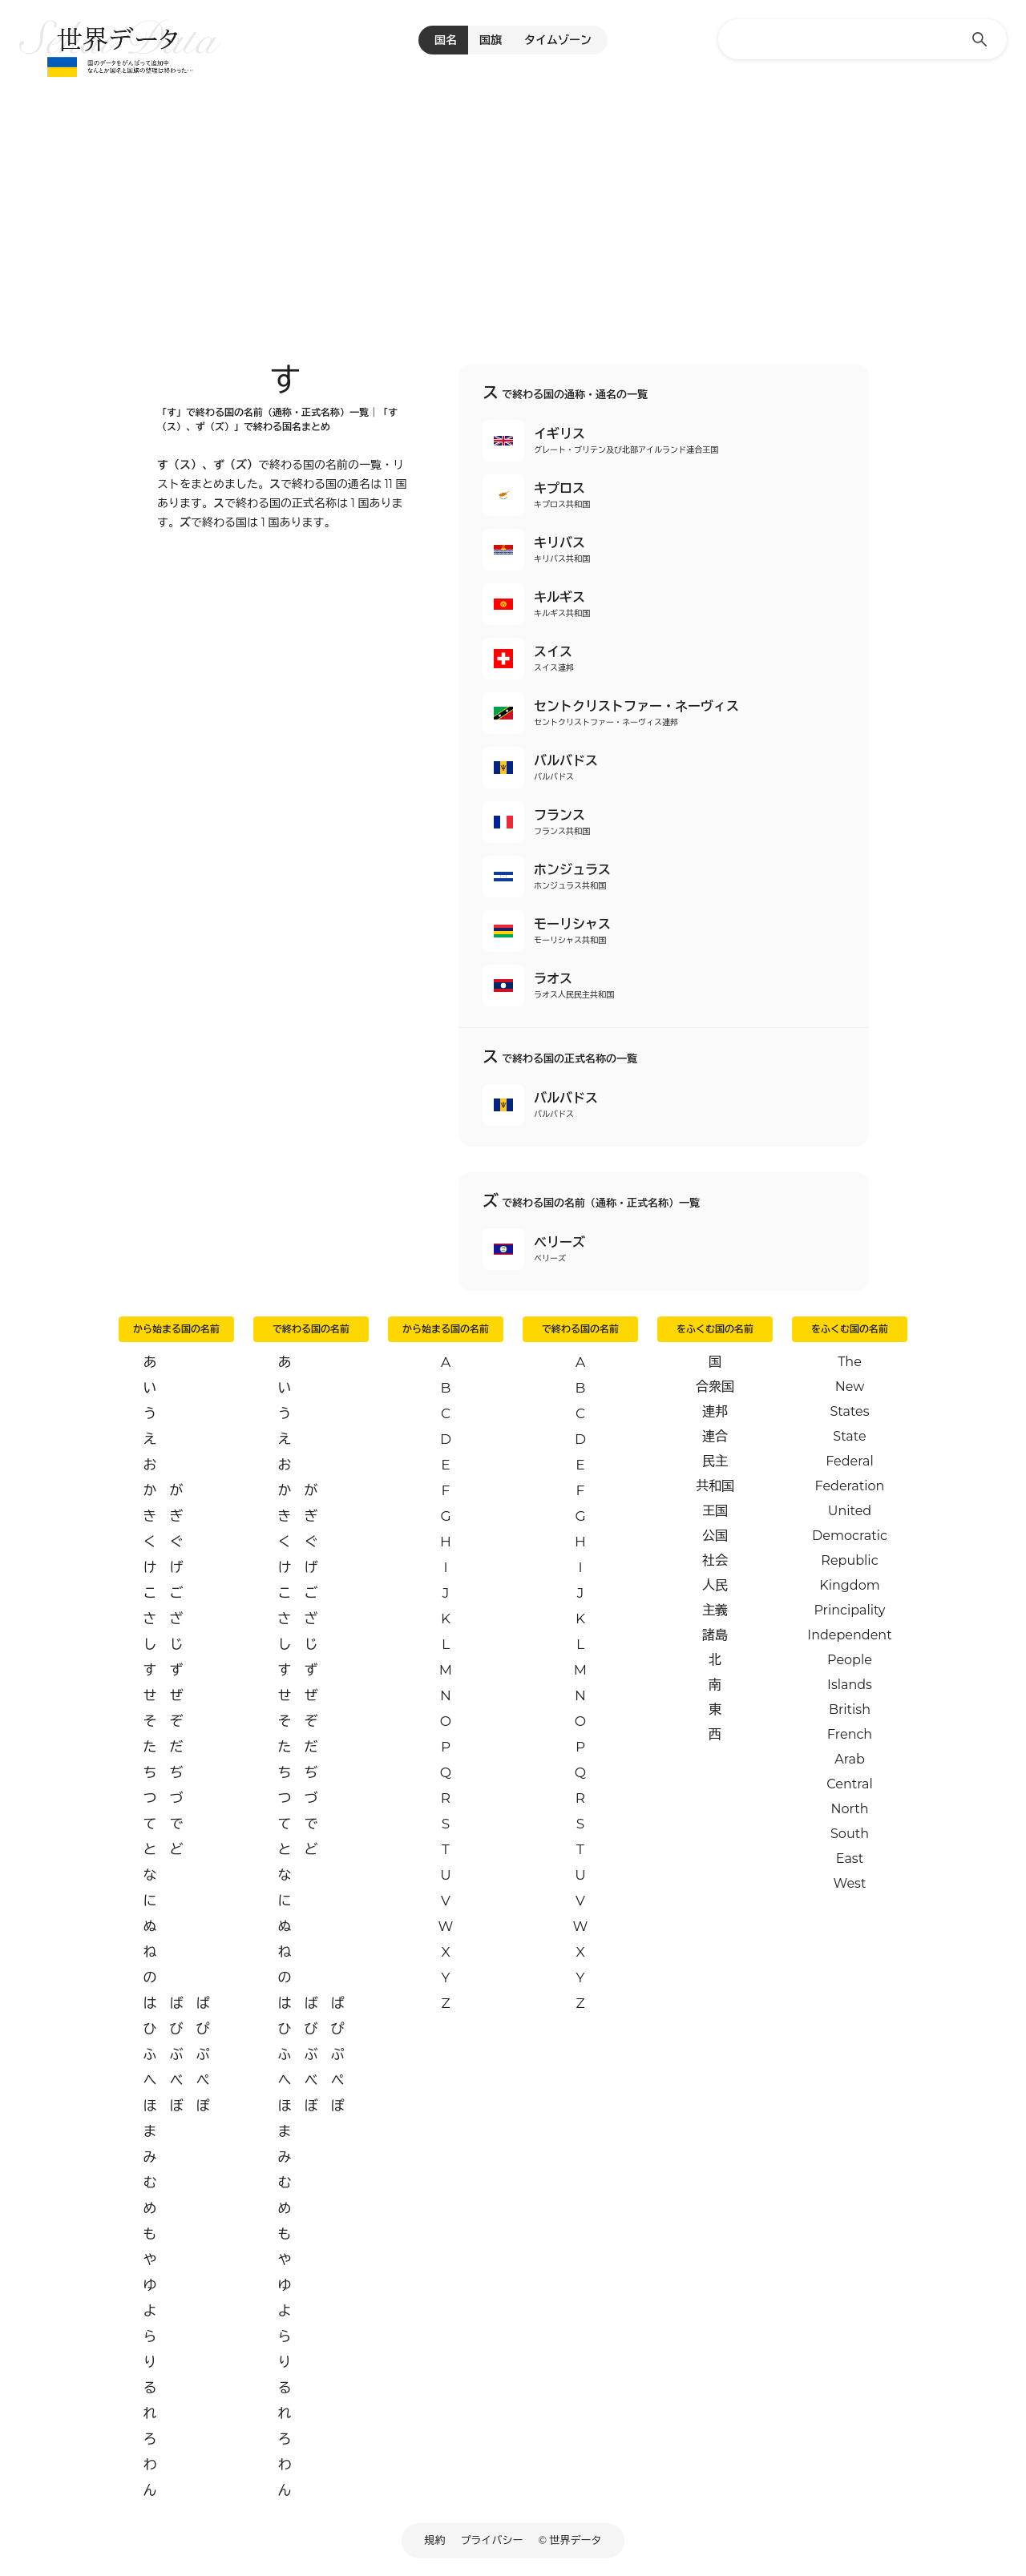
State (849, 1436)
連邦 (715, 1411)
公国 (715, 1535)
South (849, 1833)
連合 (715, 1436)
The (850, 1361)
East (849, 1858)
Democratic (849, 1535)
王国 (715, 1510)
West (850, 1883)
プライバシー (492, 2540)
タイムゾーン (558, 40)
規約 (435, 2540)
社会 (715, 1560)
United (849, 1510)
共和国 (715, 1486)
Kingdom (849, 1585)
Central (849, 1784)
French (849, 1734)
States (849, 1411)
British (849, 1709)
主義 (715, 1610)
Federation (850, 1486)
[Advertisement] (513, 200)
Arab (849, 1759)
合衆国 (715, 1386)
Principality (849, 1610)
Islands (849, 1684)
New (850, 1386)
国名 (445, 40)
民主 (715, 1461)
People (849, 1659)
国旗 (490, 40)
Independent (849, 1635)
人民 (715, 1585)
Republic (849, 1560)
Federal (850, 1461)
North (849, 1808)
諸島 (715, 1635)
